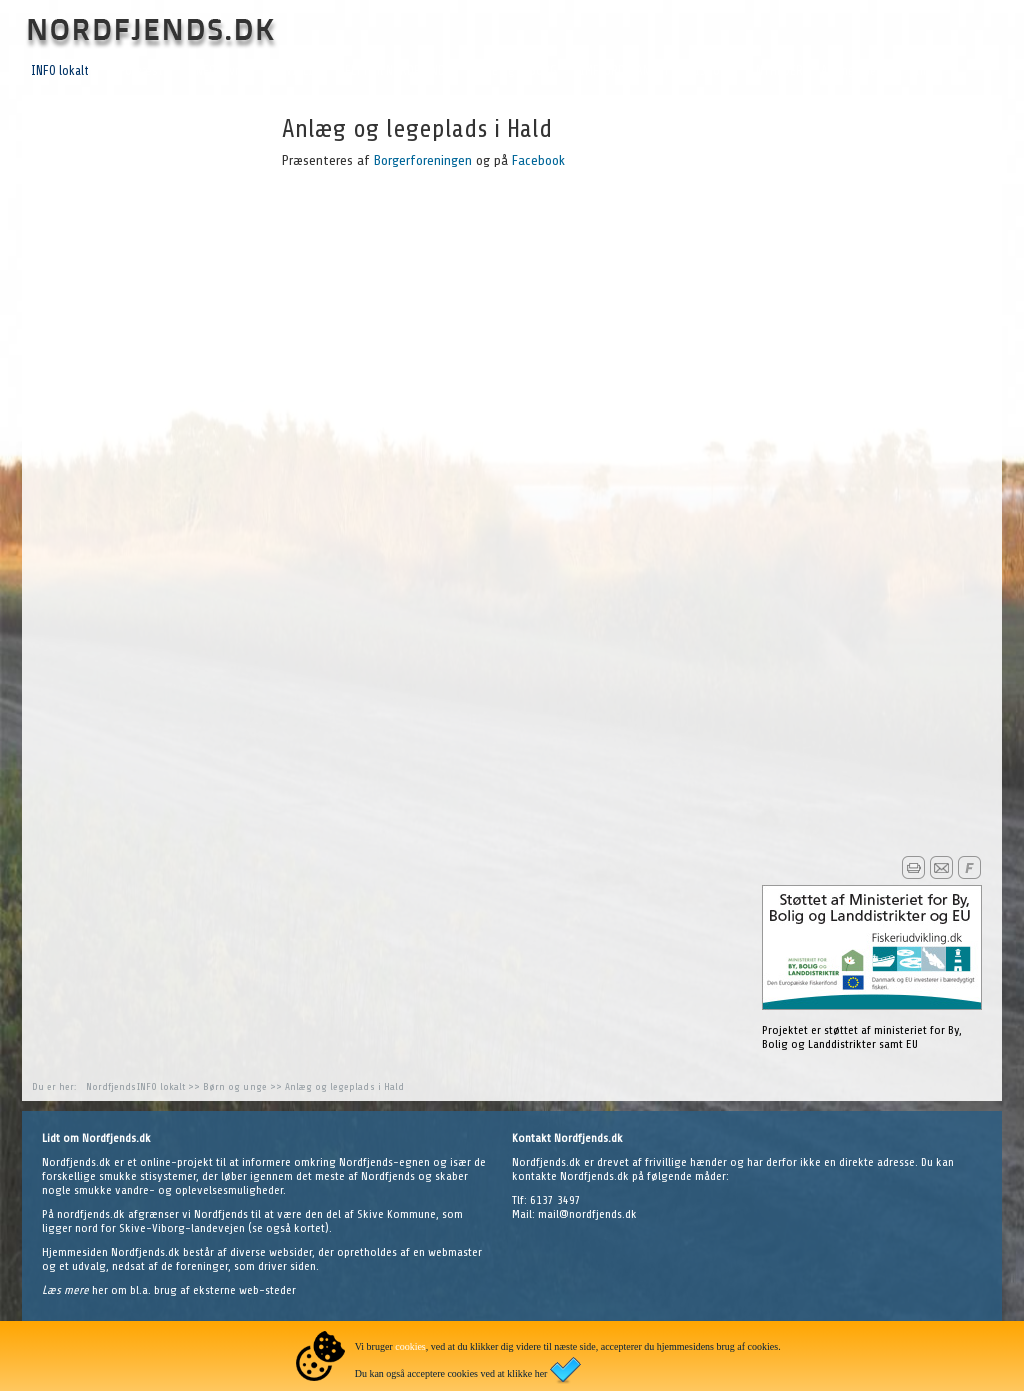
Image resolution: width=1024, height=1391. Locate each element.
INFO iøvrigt (222, 70)
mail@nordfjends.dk (587, 1214)
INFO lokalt (60, 70)
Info (927, 70)
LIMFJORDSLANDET (622, 70)
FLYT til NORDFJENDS (398, 70)
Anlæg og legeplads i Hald (344, 1086)
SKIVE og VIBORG (513, 70)
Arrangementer (859, 70)
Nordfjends (111, 1086)
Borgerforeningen (421, 160)
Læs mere (67, 1290)
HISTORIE (713, 70)
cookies (410, 1346)
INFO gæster (140, 70)
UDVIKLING (299, 70)
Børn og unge (235, 1086)
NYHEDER (779, 70)
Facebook (538, 160)
